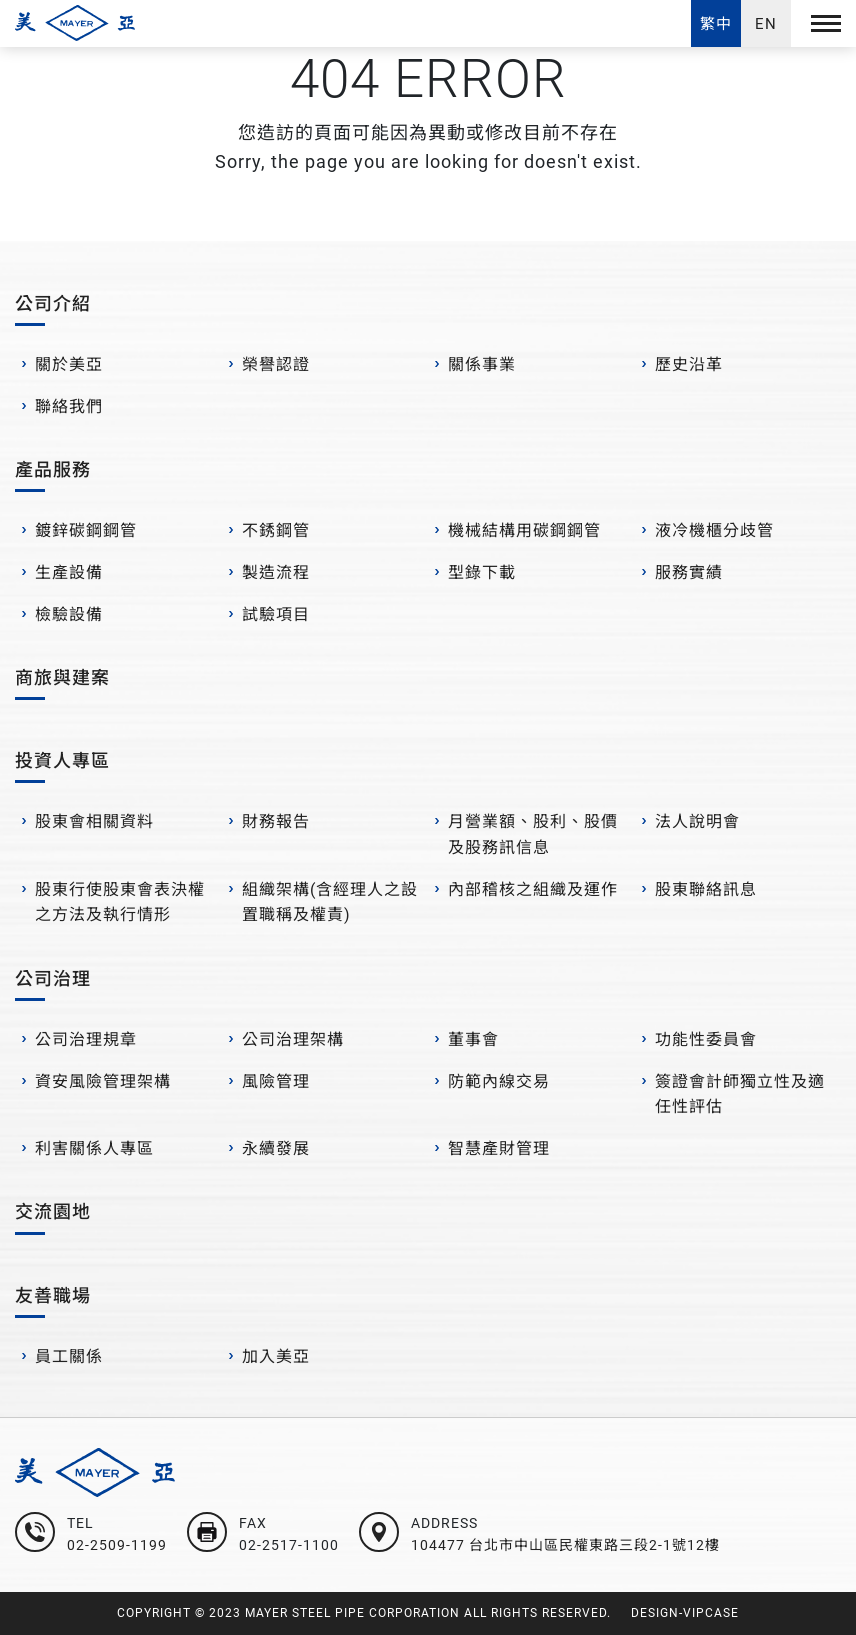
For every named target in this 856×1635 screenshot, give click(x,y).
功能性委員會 (706, 1039)
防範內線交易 (499, 1081)
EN (766, 24)
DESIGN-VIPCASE (685, 1613)
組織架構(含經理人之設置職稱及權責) (330, 902)
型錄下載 (482, 572)
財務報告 (276, 821)
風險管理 (276, 1081)
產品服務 (53, 469)
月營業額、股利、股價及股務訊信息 (533, 834)
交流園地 (53, 1211)
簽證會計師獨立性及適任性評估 (740, 1094)
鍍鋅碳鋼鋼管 (86, 530)
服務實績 (689, 572)
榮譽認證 (276, 364)
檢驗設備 (69, 614)
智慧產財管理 (499, 1148)
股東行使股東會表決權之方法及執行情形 (120, 902)
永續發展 (276, 1148)
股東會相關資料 (94, 821)
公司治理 (53, 978)
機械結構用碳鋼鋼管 (524, 530)
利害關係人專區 (94, 1148)
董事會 (473, 1039)
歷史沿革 (689, 364)
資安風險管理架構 (103, 1081)
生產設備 (69, 572)
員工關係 (69, 1356)
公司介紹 (53, 303)
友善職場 (53, 1295)
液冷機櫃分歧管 (714, 530)
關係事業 (482, 364)
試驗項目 (276, 614)
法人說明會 (697, 821)
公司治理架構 (293, 1039)
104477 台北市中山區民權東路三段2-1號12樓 (565, 1545)
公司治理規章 (86, 1039)
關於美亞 (69, 364)
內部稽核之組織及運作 (533, 889)
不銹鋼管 (276, 530)
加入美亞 (276, 1356)
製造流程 (276, 572)
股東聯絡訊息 (706, 889)
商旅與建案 (62, 677)
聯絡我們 (69, 406)
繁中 (716, 24)
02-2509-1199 (117, 1545)
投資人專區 (62, 760)
